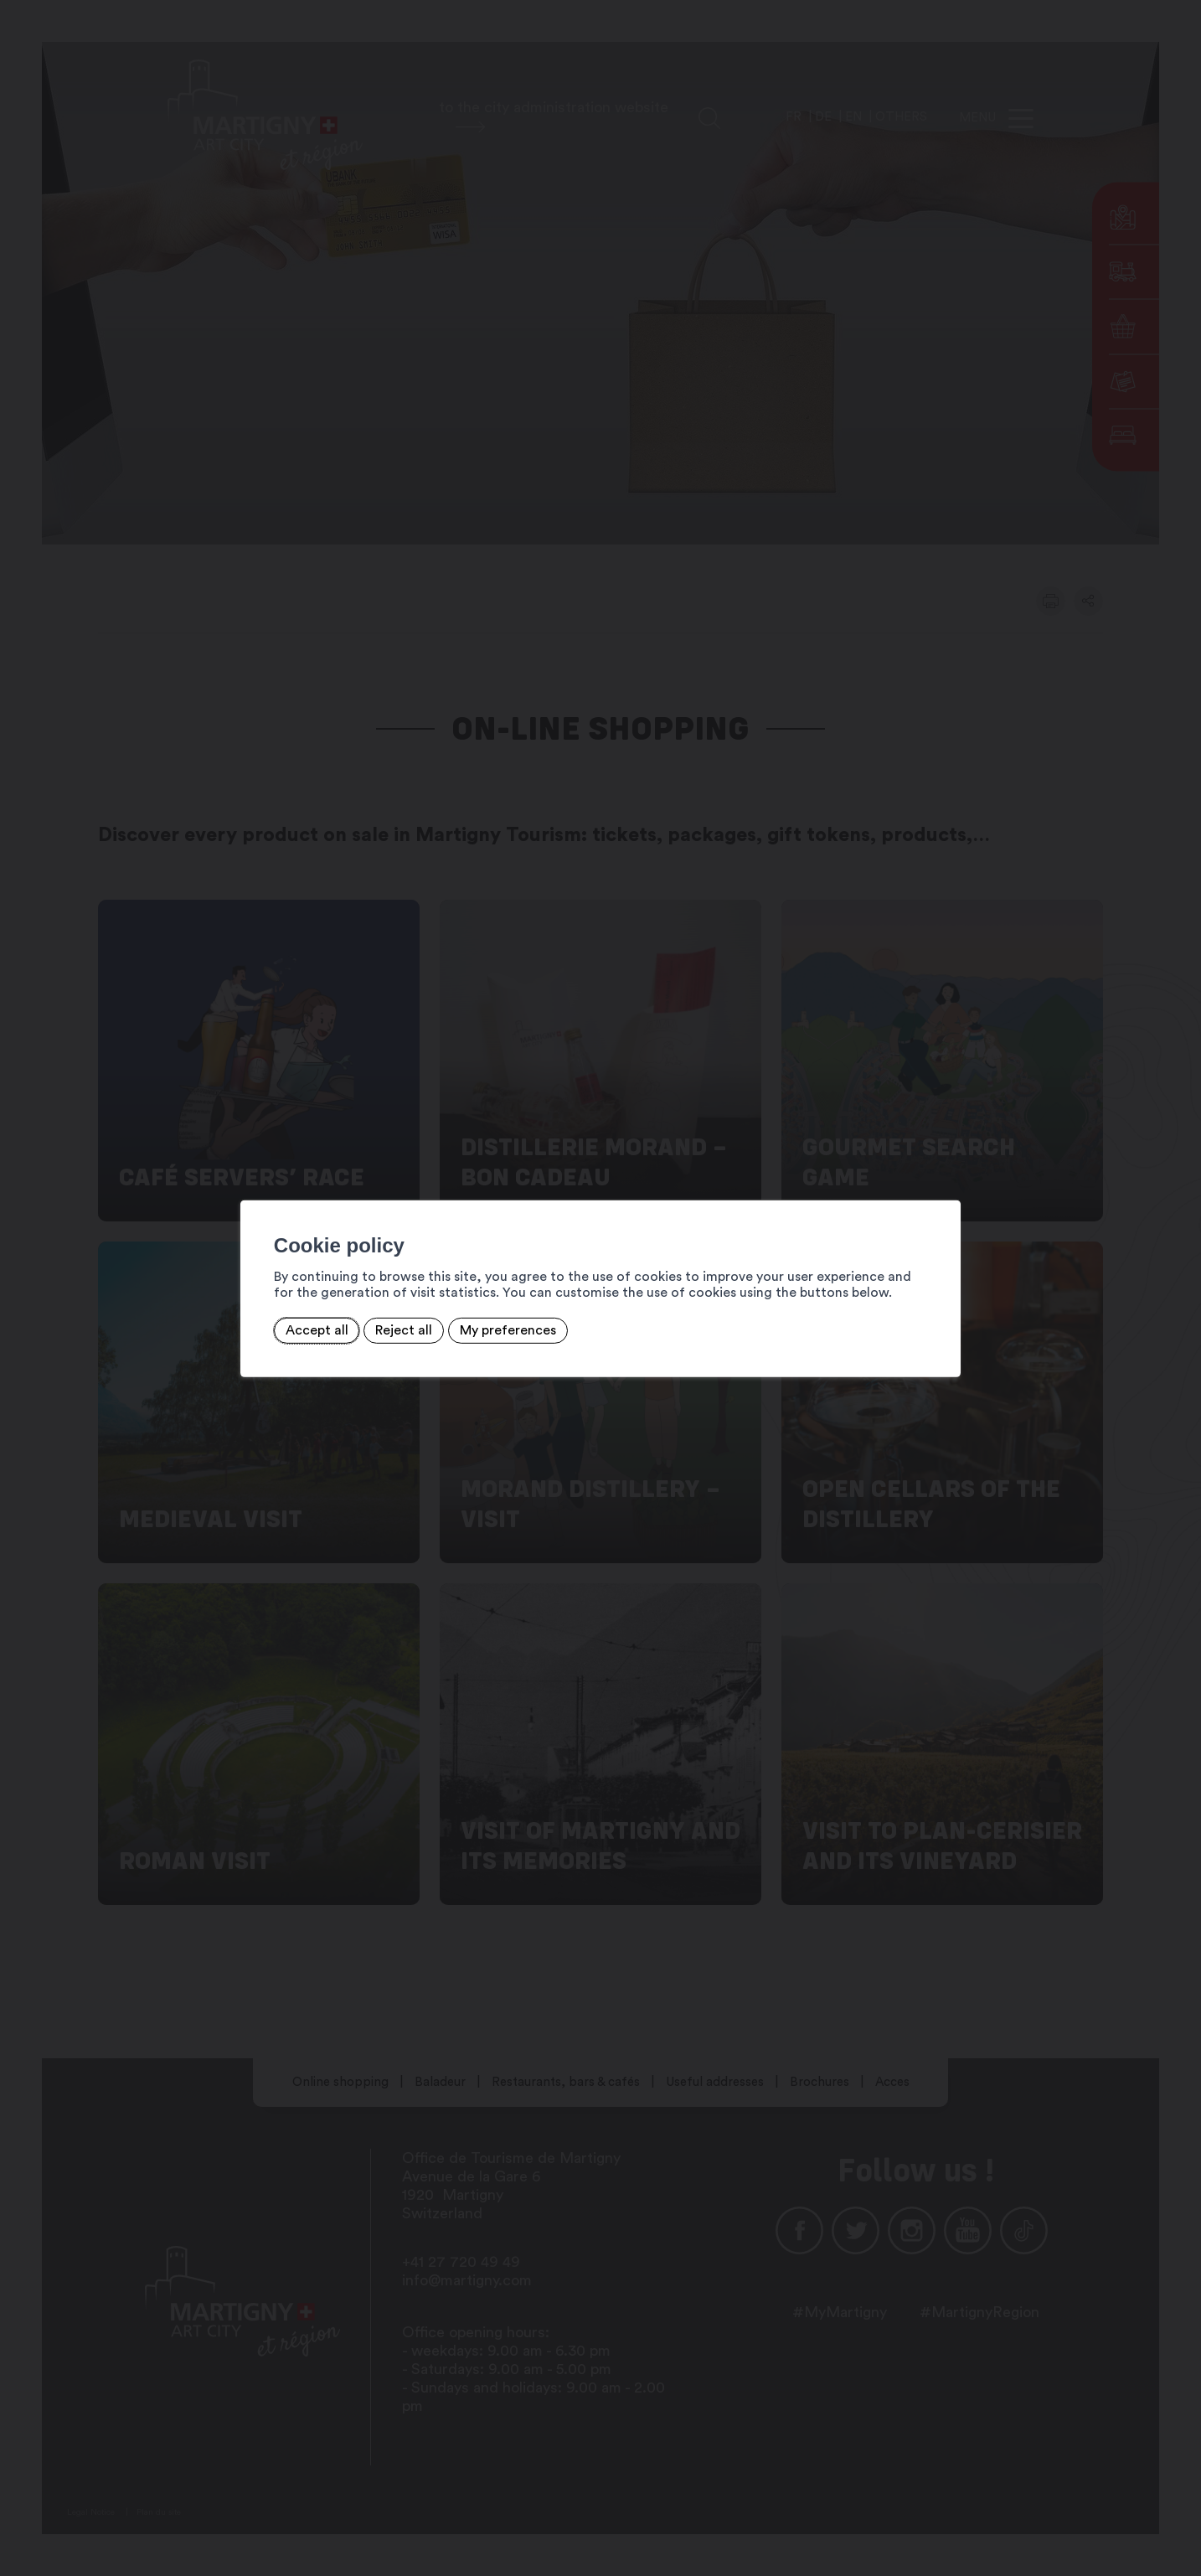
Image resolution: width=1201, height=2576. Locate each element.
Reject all (403, 1330)
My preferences (508, 1330)
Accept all (317, 1330)
